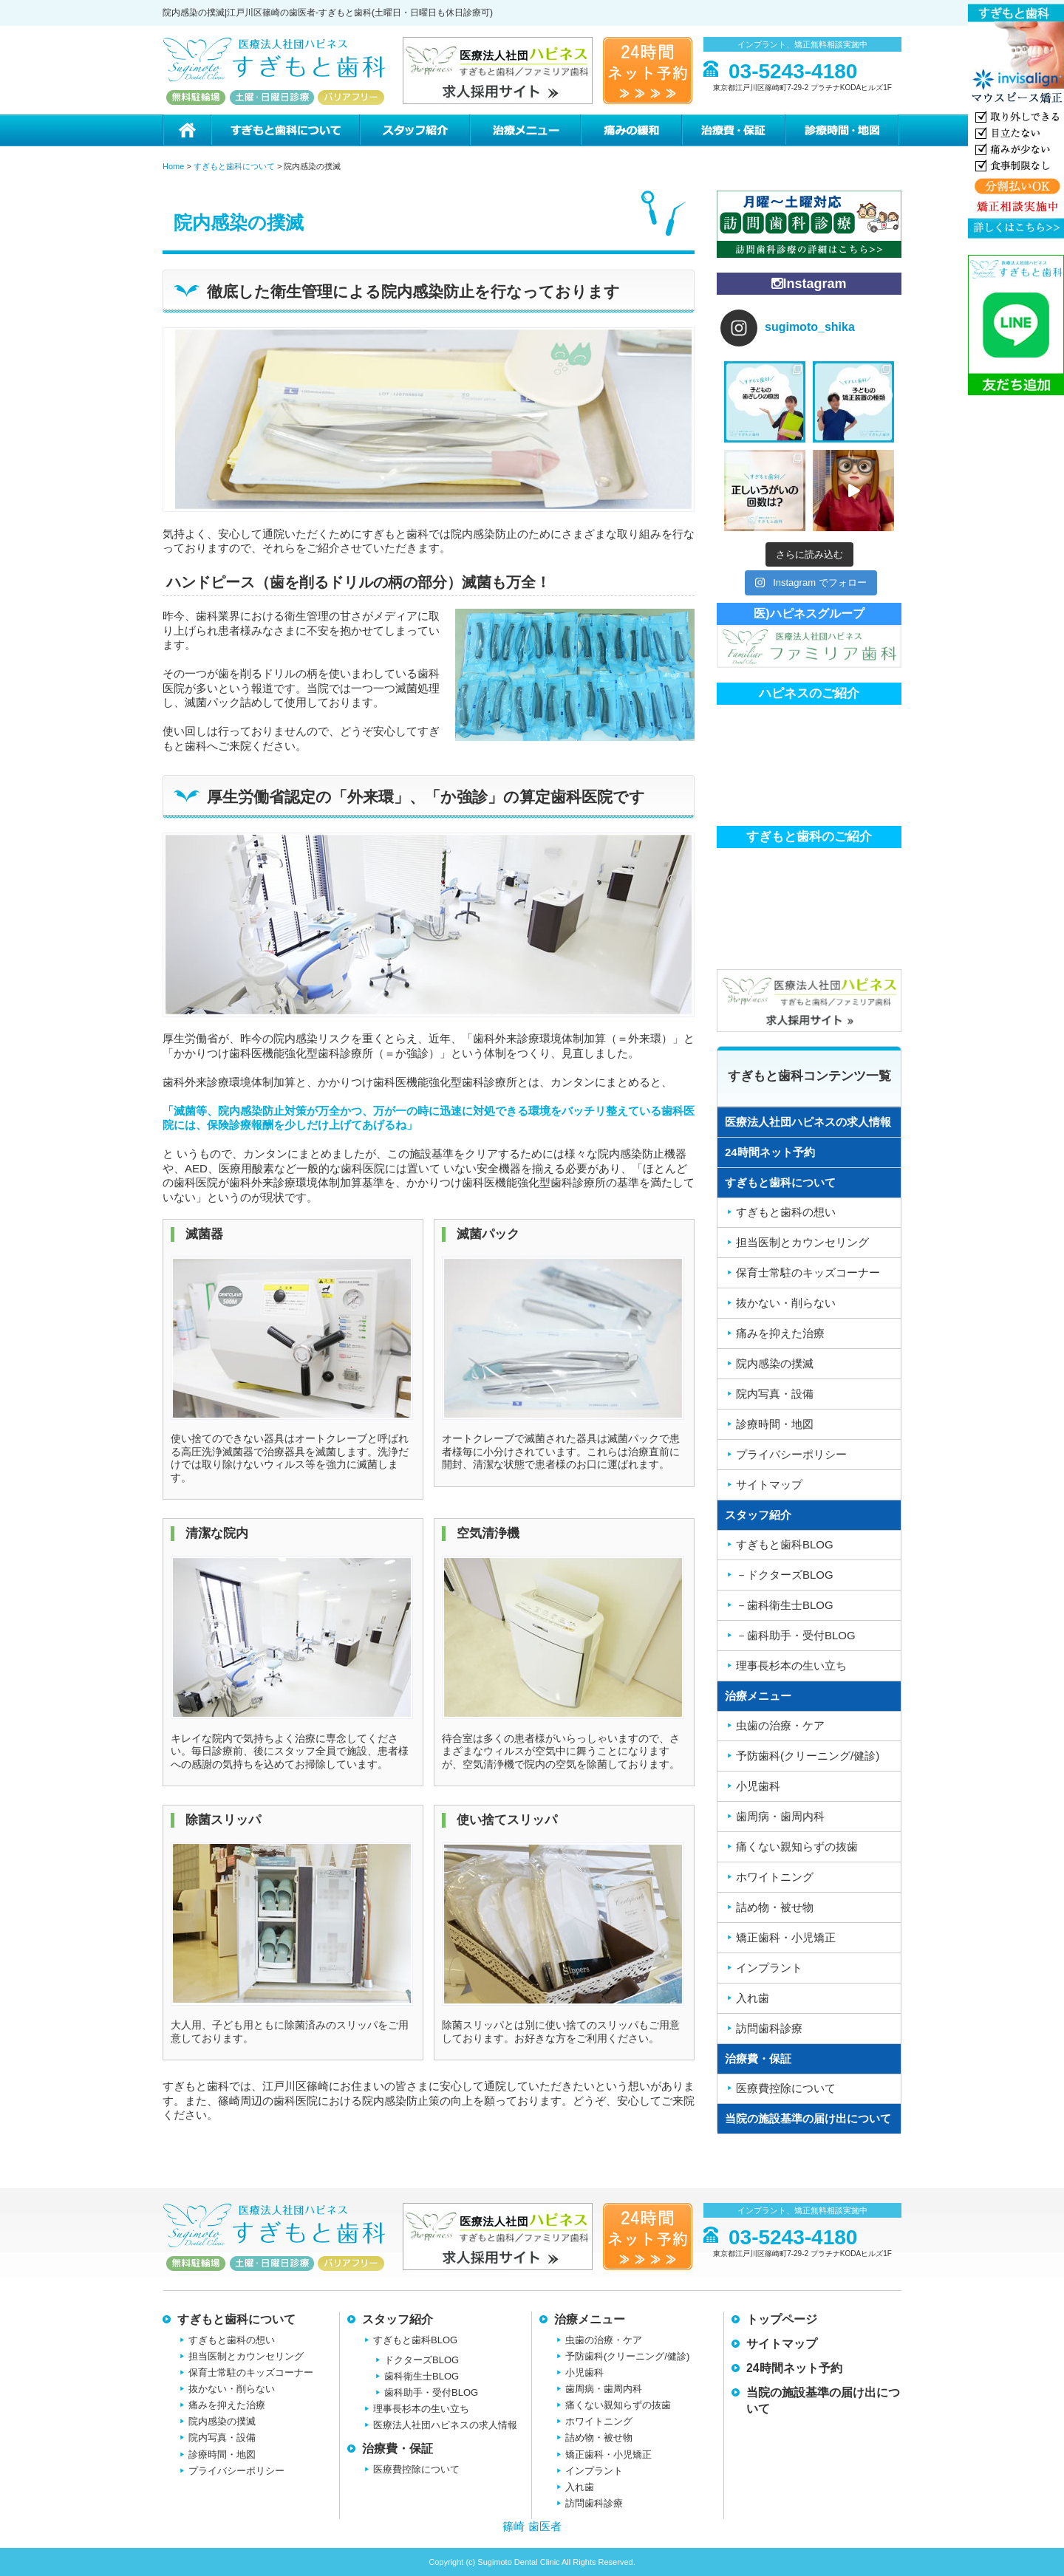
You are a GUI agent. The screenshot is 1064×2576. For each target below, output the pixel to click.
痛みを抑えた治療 (780, 1333)
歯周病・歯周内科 (780, 1816)
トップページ (781, 2319)
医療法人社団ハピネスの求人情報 (808, 1122)
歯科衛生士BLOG (421, 2376)
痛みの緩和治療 (630, 130)
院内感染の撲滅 (775, 1363)
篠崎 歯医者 (531, 2526)
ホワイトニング (775, 1876)
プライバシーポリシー (791, 1454)
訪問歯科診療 (769, 2028)
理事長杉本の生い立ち (791, 1665)
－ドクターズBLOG (784, 1574)
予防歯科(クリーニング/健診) (807, 1755)
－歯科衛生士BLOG (784, 1605)
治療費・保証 (733, 130)
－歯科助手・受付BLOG (796, 1635)
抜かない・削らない (786, 1302)
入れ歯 (752, 1998)
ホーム (187, 130)
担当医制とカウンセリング (802, 1242)
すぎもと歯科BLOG (784, 1544)
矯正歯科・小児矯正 (786, 1937)
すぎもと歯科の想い (786, 1212)
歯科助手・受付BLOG (431, 2392)
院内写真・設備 (775, 1393)
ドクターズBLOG (421, 2359)
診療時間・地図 (843, 130)
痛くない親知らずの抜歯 (797, 1846)
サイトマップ (769, 1484)
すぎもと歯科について (284, 130)
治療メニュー (524, 130)
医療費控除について (786, 2088)
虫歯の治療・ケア (780, 1725)
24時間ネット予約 (770, 1152)
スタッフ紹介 (413, 130)
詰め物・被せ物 (775, 1907)
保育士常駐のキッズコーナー (808, 1272)
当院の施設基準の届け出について (808, 2118)
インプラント (769, 1967)
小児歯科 (758, 1786)
